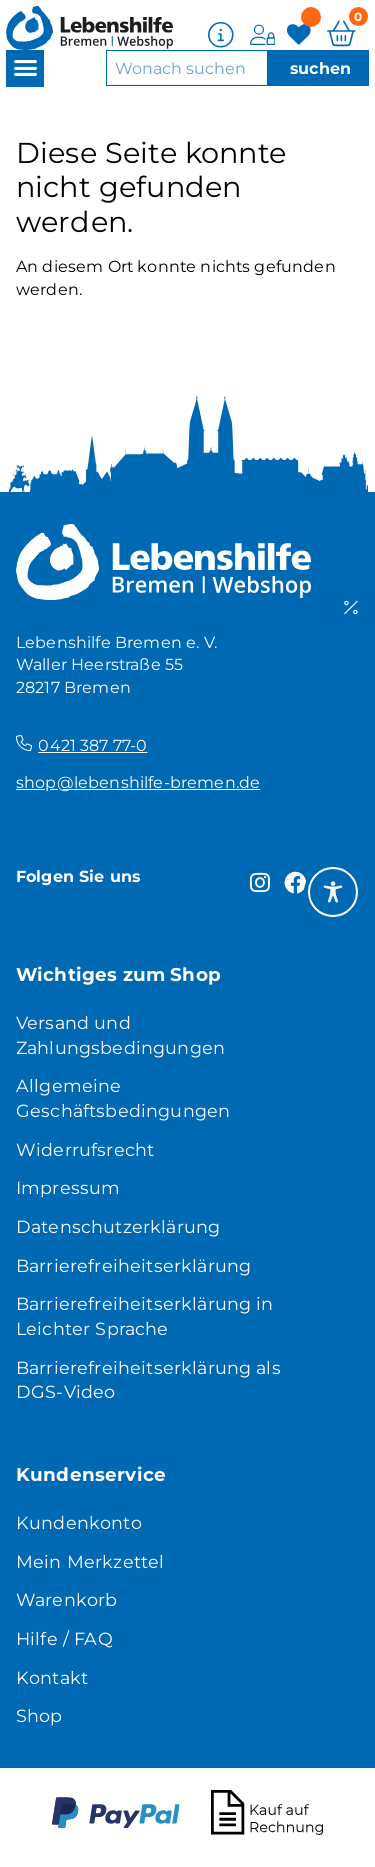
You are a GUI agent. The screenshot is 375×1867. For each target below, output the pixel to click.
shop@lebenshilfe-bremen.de (138, 782)
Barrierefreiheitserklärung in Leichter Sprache (145, 1316)
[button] (25, 67)
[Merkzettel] (301, 34)
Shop (39, 1715)
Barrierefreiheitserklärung (133, 1265)
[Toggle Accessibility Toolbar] (333, 892)
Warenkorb (66, 1599)
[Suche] (317, 68)
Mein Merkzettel (90, 1561)
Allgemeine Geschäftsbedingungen (123, 1098)
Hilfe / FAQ (64, 1638)
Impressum (68, 1187)
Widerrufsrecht (85, 1149)
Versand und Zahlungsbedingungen (120, 1035)
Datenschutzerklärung (118, 1226)
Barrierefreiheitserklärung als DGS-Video (148, 1380)
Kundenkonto (79, 1522)
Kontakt (52, 1677)
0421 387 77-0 (92, 745)
